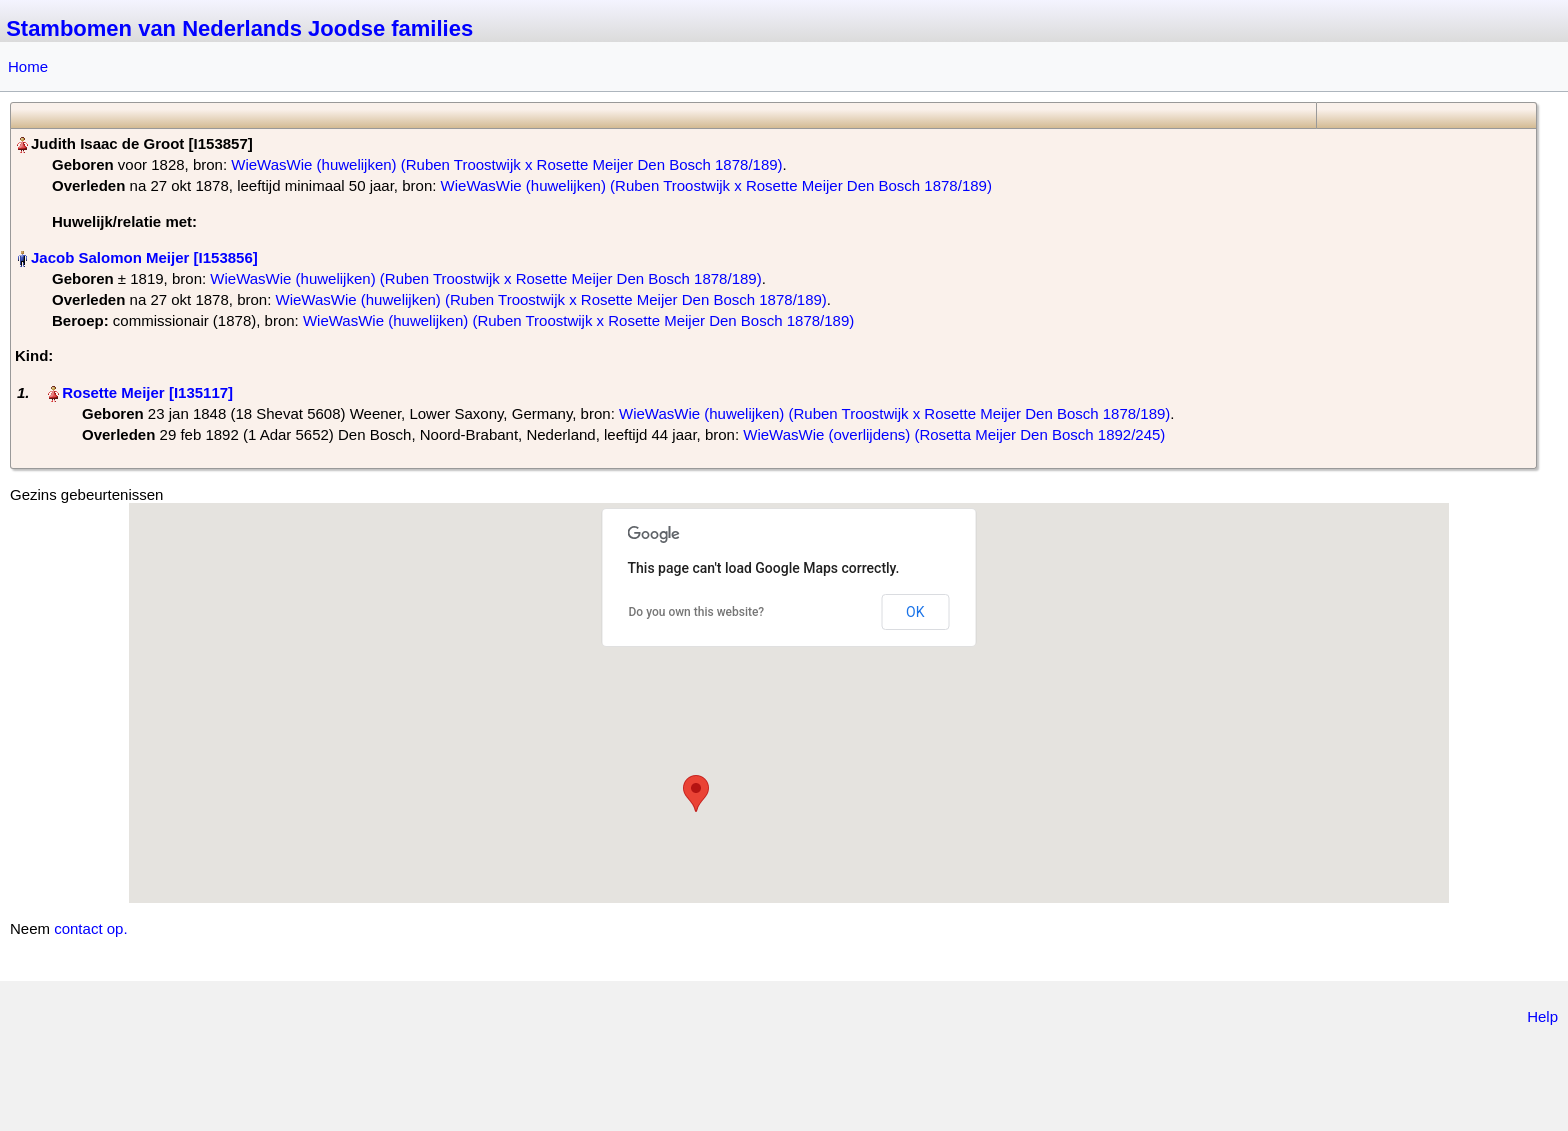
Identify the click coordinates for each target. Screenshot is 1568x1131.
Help (1542, 1016)
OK (915, 612)
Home (28, 66)
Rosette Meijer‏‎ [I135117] (147, 392)
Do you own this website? (697, 612)
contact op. (90, 928)
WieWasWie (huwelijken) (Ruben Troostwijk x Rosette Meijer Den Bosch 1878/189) (506, 164)
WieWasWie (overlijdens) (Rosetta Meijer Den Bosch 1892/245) (954, 434)
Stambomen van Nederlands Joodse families (239, 28)
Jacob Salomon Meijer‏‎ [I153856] (144, 257)
